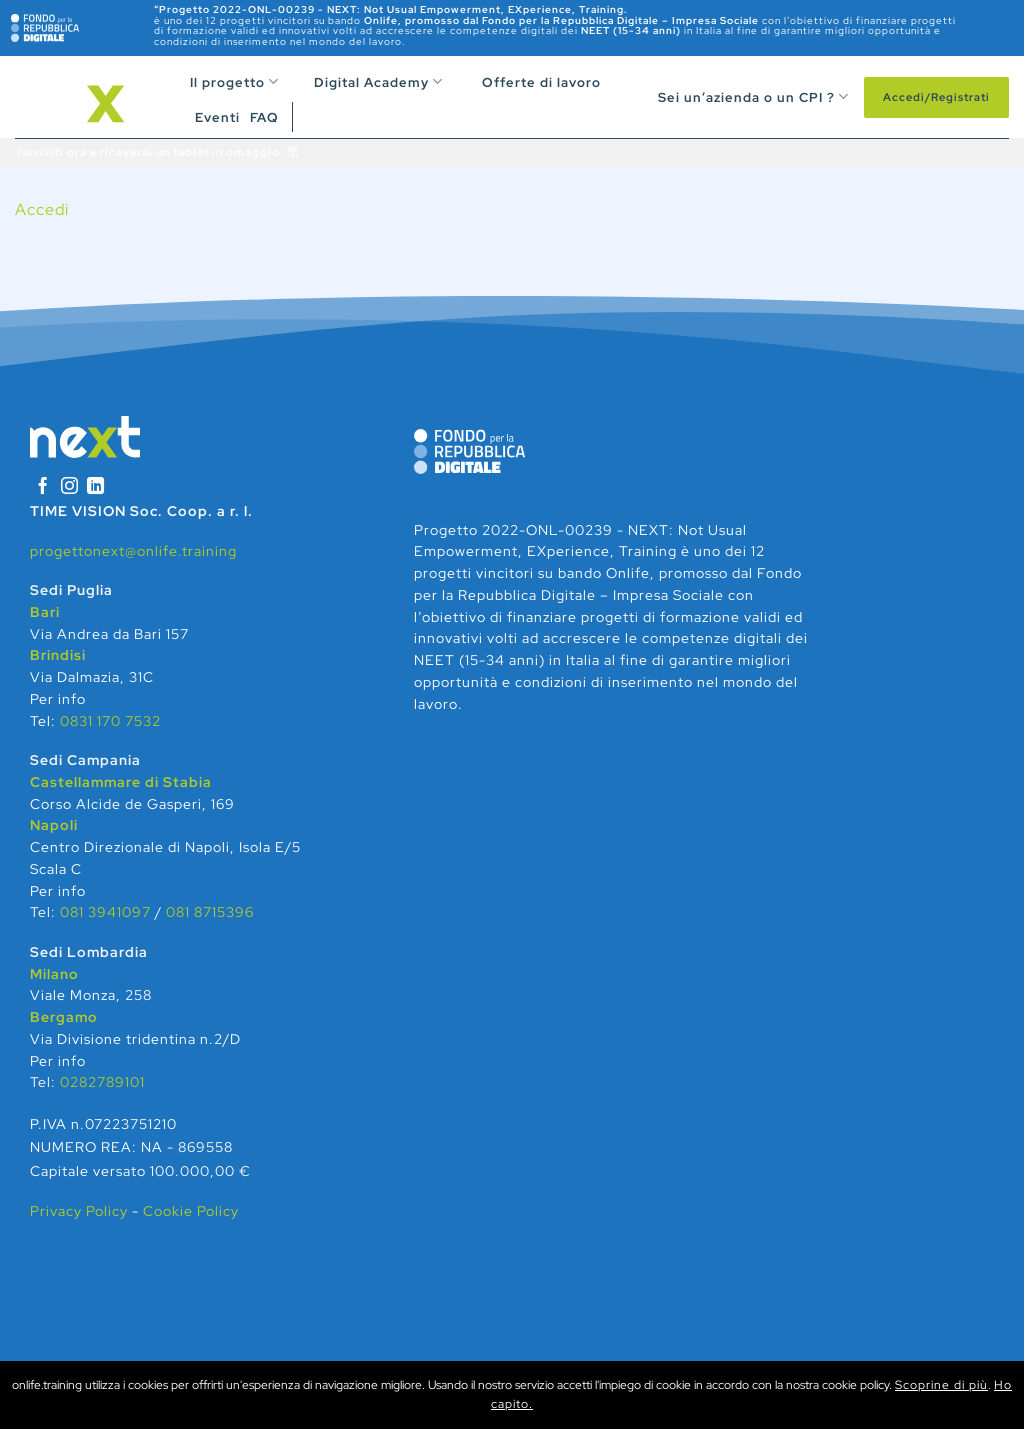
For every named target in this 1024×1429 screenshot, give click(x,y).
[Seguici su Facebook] (43, 487)
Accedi (42, 209)
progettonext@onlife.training (133, 551)
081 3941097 (105, 912)
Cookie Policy (191, 1211)
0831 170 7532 (110, 721)
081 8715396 (210, 912)
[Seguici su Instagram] (70, 487)
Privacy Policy (81, 1211)
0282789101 (102, 1082)
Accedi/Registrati (936, 97)
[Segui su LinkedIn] (96, 487)
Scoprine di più (941, 1385)
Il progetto (234, 81)
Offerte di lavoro (529, 82)
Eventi (217, 117)
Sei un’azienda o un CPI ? (743, 96)
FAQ (264, 117)
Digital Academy (366, 82)
